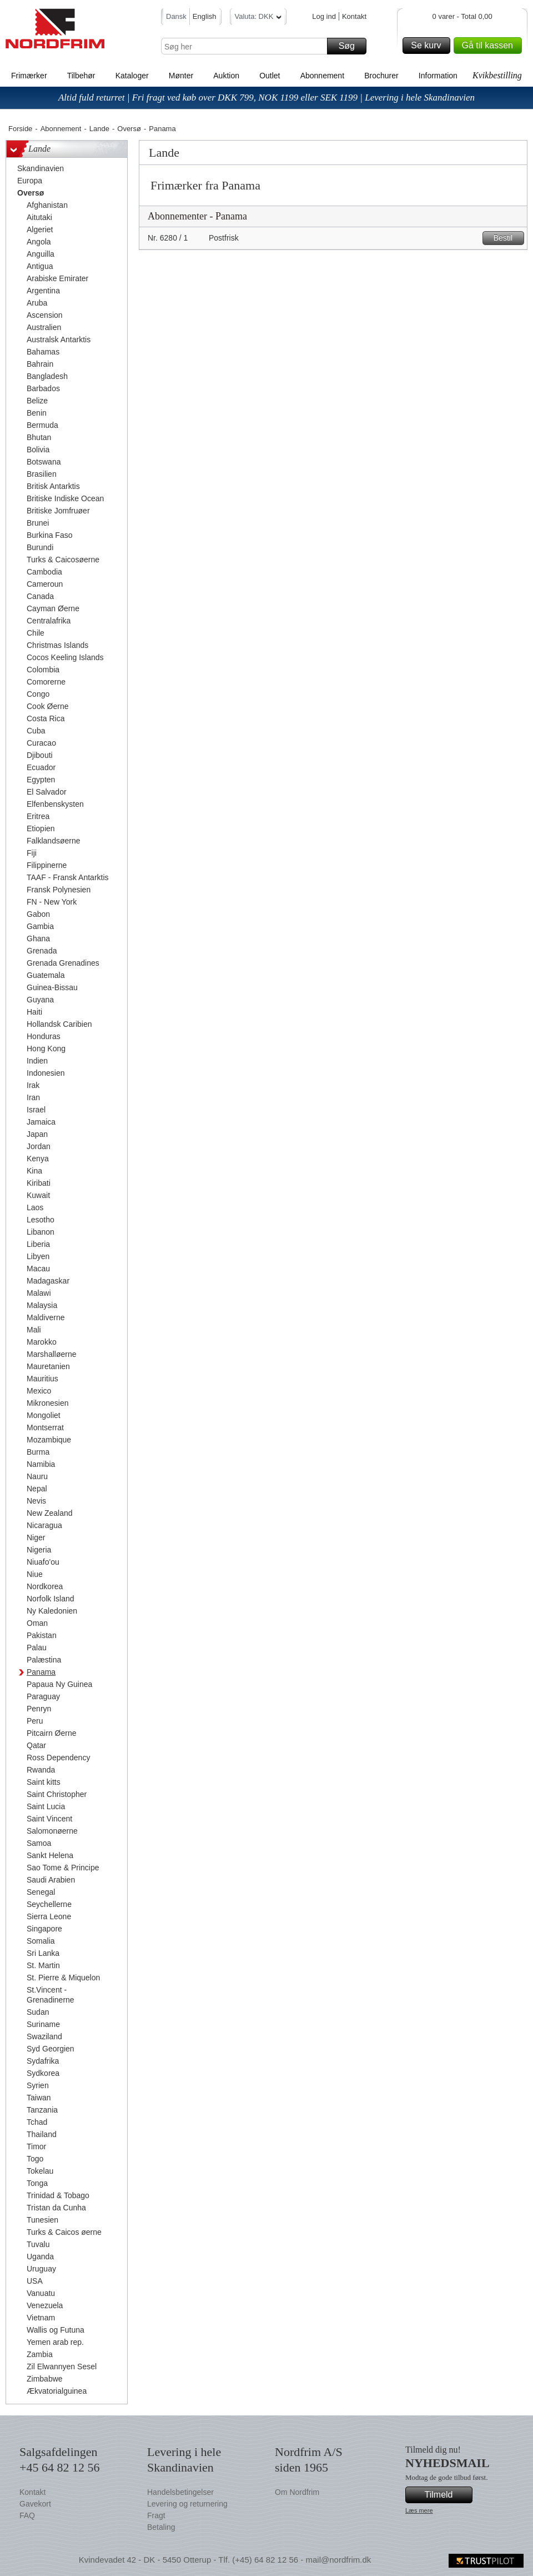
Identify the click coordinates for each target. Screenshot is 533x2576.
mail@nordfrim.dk (338, 2559)
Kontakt (354, 16)
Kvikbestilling (497, 75)
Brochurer (381, 75)
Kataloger (132, 75)
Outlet (269, 75)
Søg (351, 46)
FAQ (27, 2515)
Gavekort (35, 2503)
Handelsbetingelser (180, 2492)
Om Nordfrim (297, 2492)
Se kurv (428, 45)
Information (438, 75)
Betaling (161, 2527)
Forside (20, 128)
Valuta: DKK (258, 18)
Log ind (324, 16)
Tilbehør (81, 75)
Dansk (176, 16)
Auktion (226, 75)
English (205, 16)
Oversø (129, 128)
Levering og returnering (187, 2503)
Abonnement (322, 75)
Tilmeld (447, 2495)
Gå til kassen (490, 45)
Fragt (156, 2515)
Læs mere (419, 2510)
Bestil (507, 238)
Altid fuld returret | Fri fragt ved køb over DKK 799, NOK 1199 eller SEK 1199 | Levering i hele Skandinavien (266, 97)
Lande (99, 128)
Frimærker (29, 75)
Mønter (181, 75)
